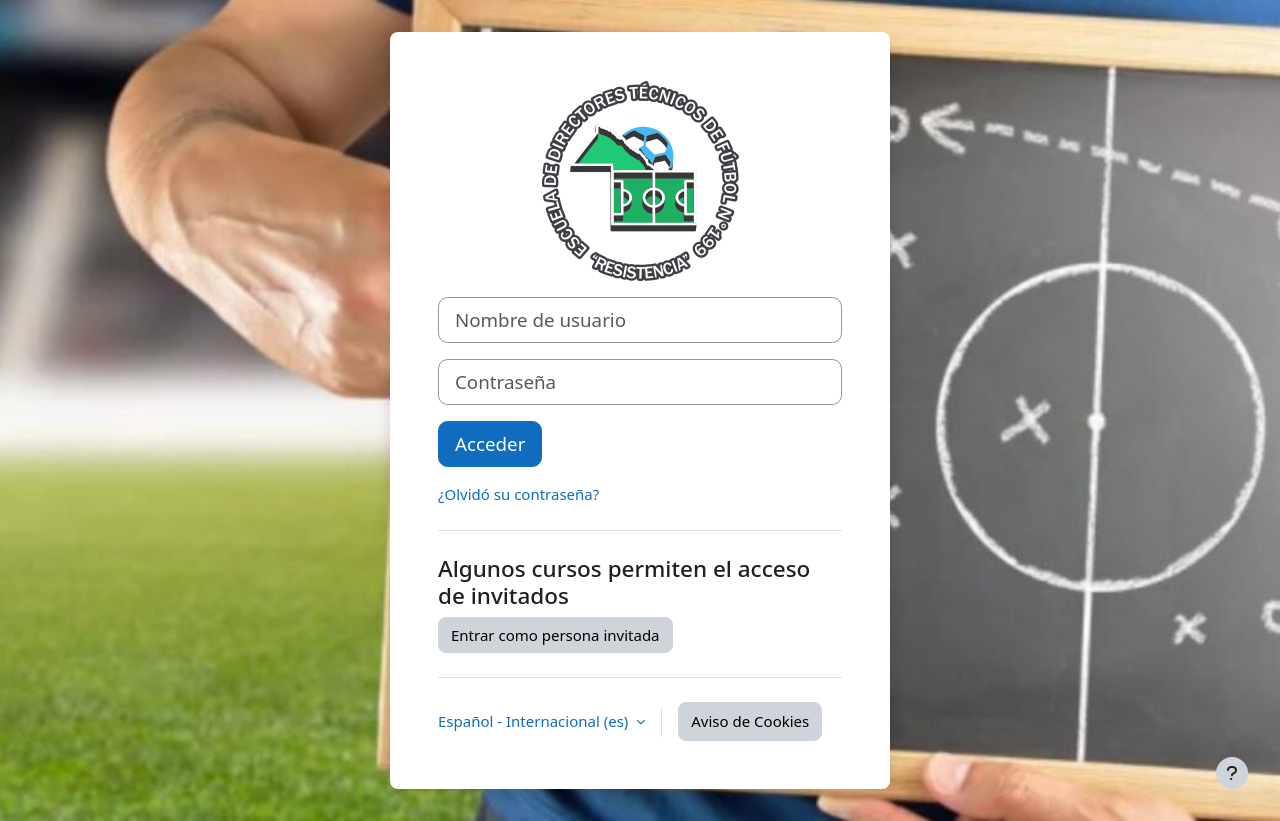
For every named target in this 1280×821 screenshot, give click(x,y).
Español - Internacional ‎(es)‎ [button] (535, 721)
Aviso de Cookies (750, 721)
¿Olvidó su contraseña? (518, 494)
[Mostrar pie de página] (1232, 773)
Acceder (490, 443)
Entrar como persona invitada (555, 635)
